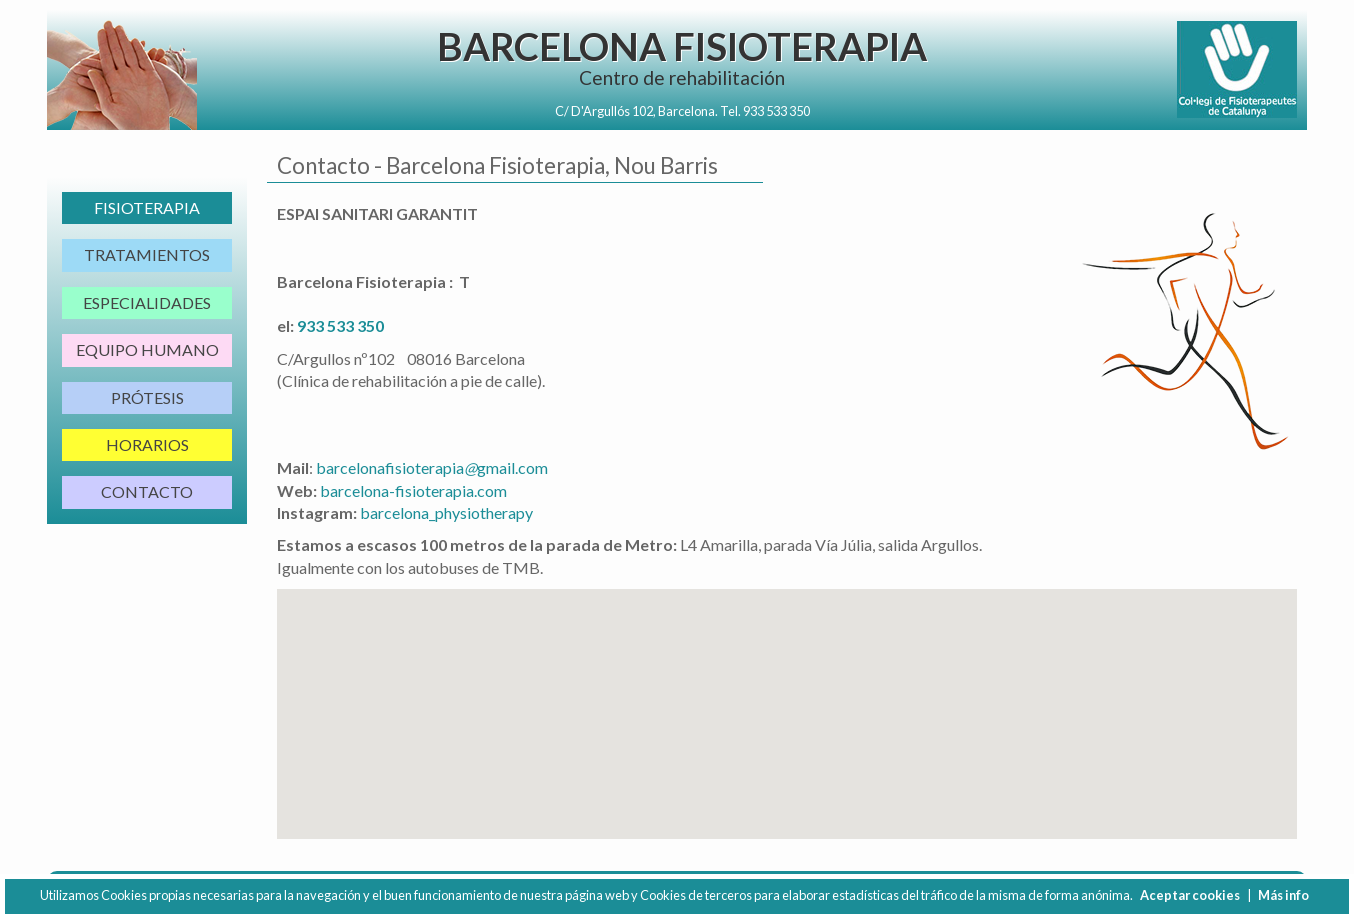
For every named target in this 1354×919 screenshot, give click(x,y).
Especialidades (147, 302)
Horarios (147, 444)
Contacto (147, 491)
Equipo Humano (147, 349)
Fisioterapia (147, 207)
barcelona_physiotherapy (446, 512)
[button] (787, 695)
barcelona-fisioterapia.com (413, 490)
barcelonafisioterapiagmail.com (432, 467)
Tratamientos (147, 254)
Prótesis (147, 397)
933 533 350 (776, 111)
